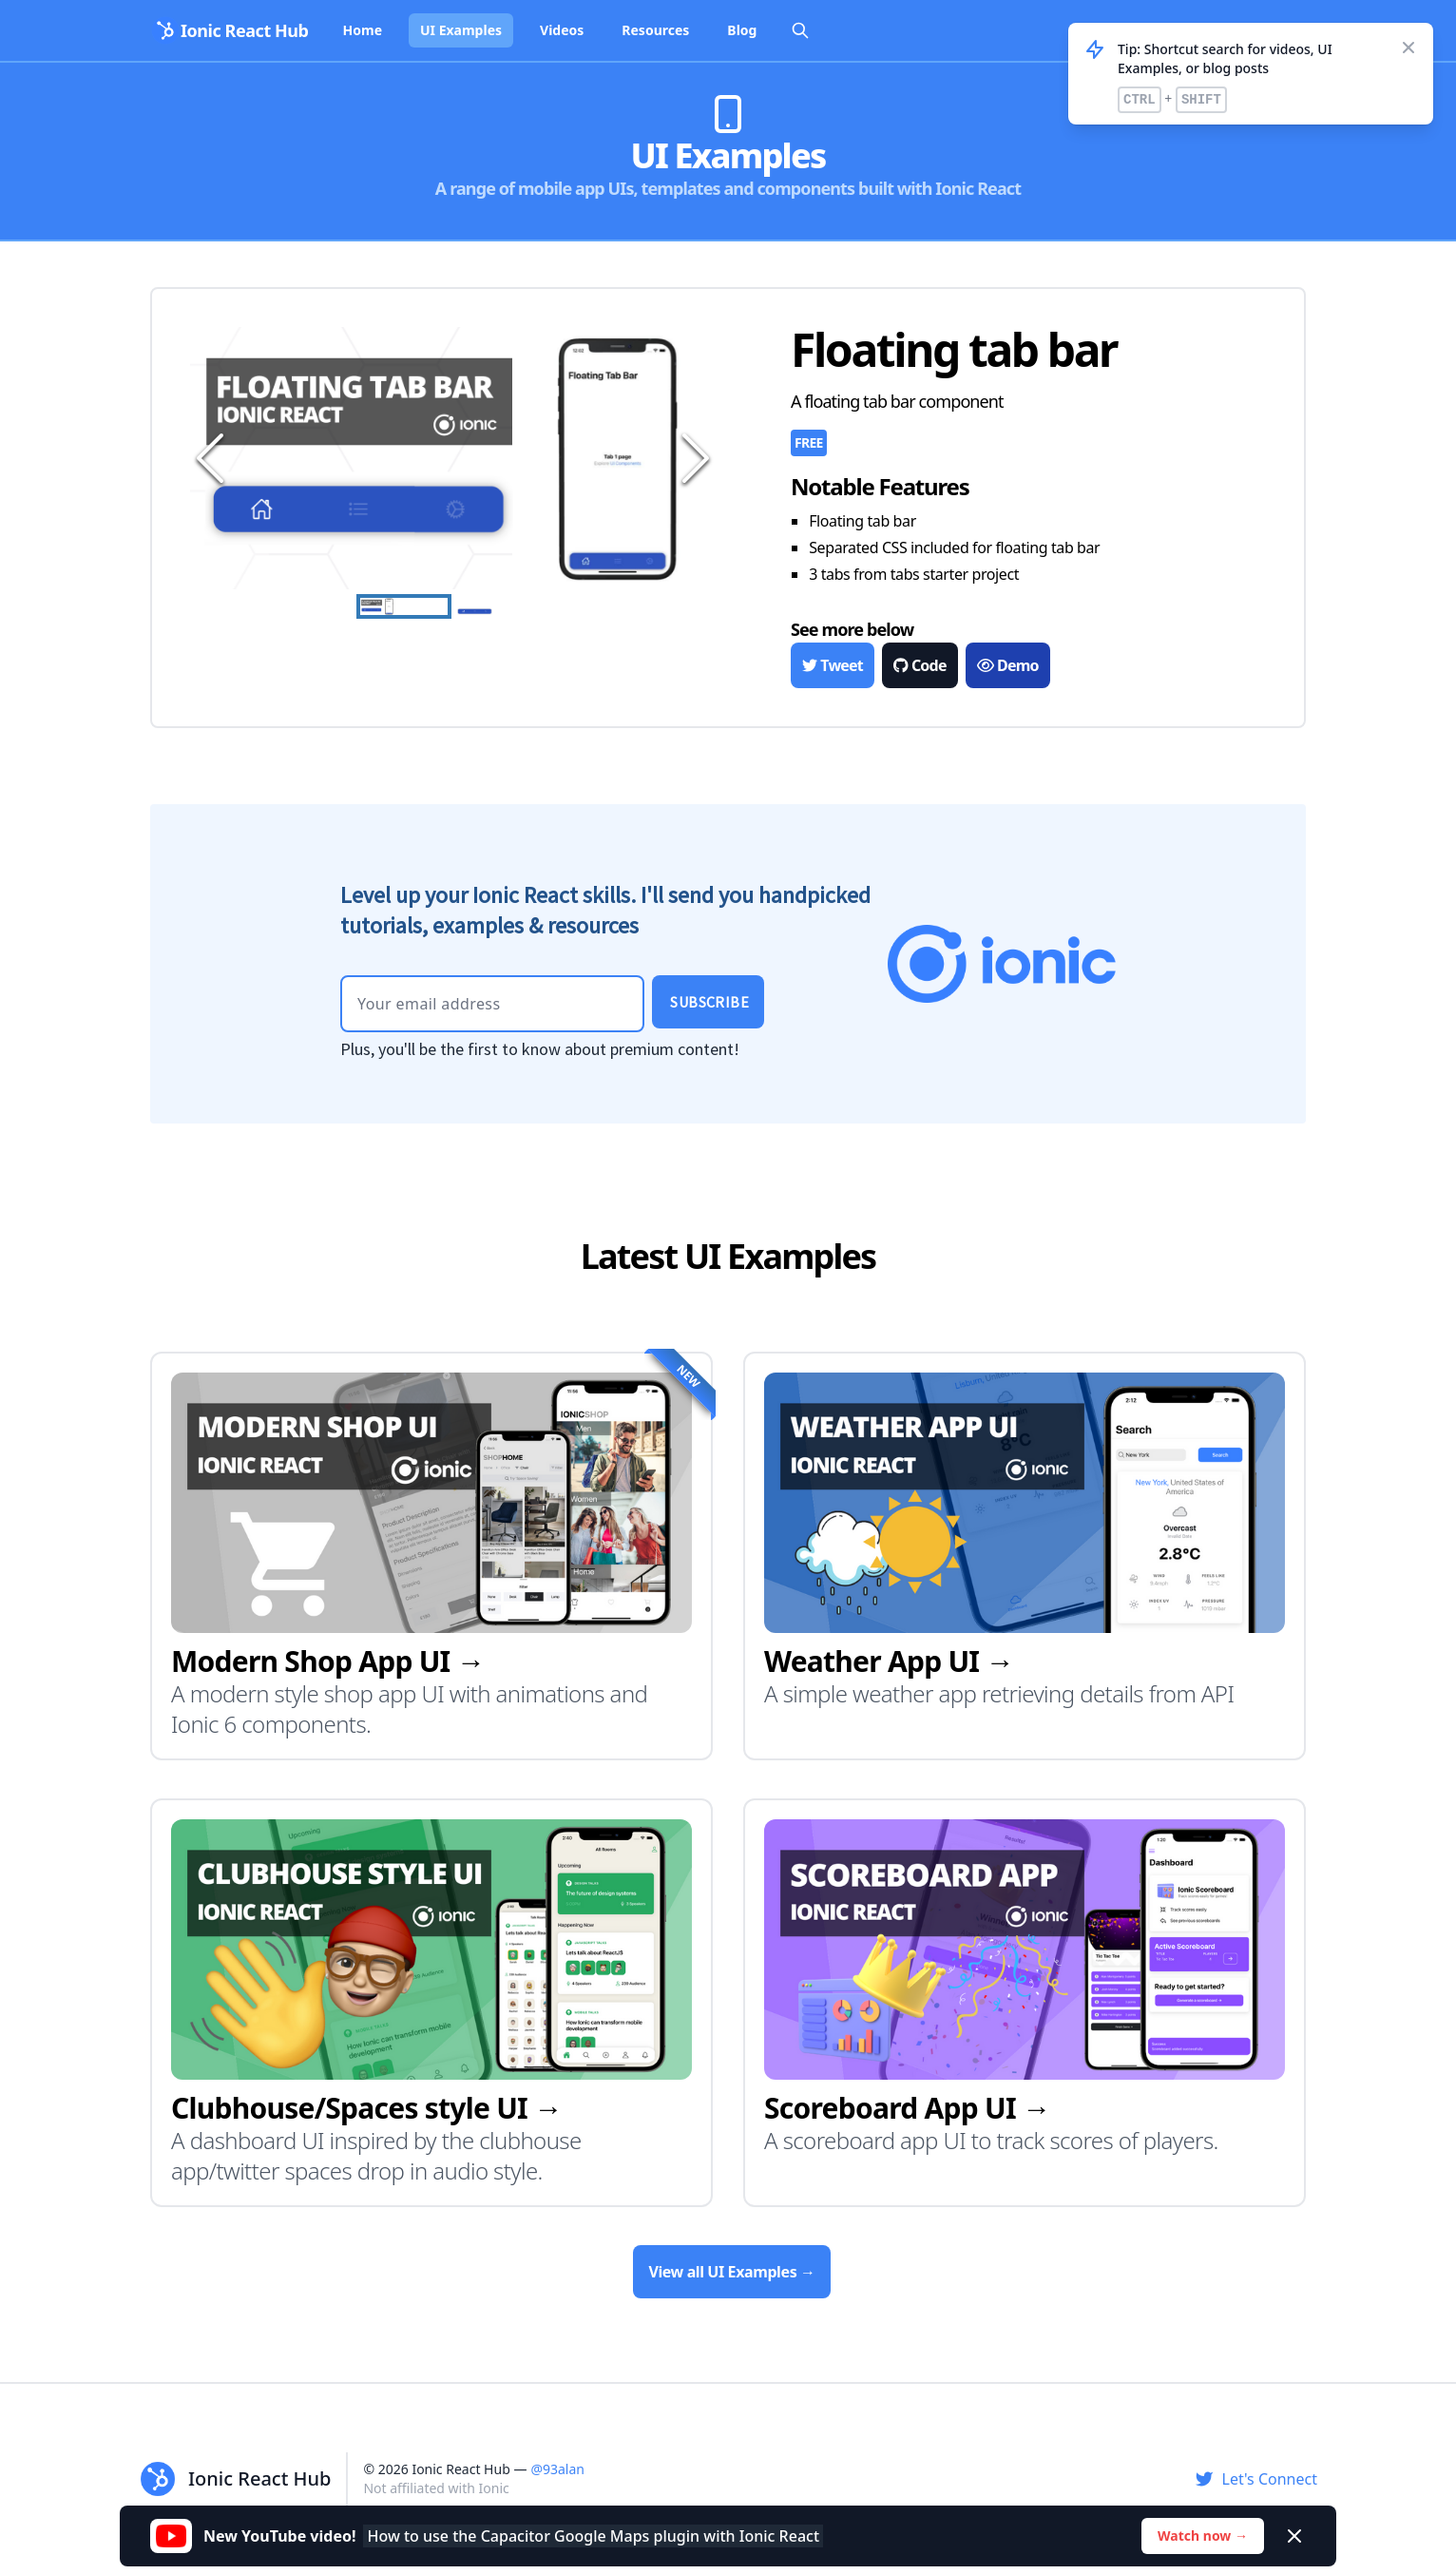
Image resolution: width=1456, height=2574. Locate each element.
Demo (1008, 665)
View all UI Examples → (731, 2271)
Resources (655, 30)
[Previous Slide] (207, 458)
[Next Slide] (692, 458)
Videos (562, 30)
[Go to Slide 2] (500, 611)
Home (362, 30)
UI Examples (461, 30)
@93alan (557, 2469)
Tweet (832, 665)
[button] (452, 458)
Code (920, 665)
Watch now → (1203, 2535)
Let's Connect (1256, 2478)
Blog (742, 30)
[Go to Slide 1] (403, 606)
